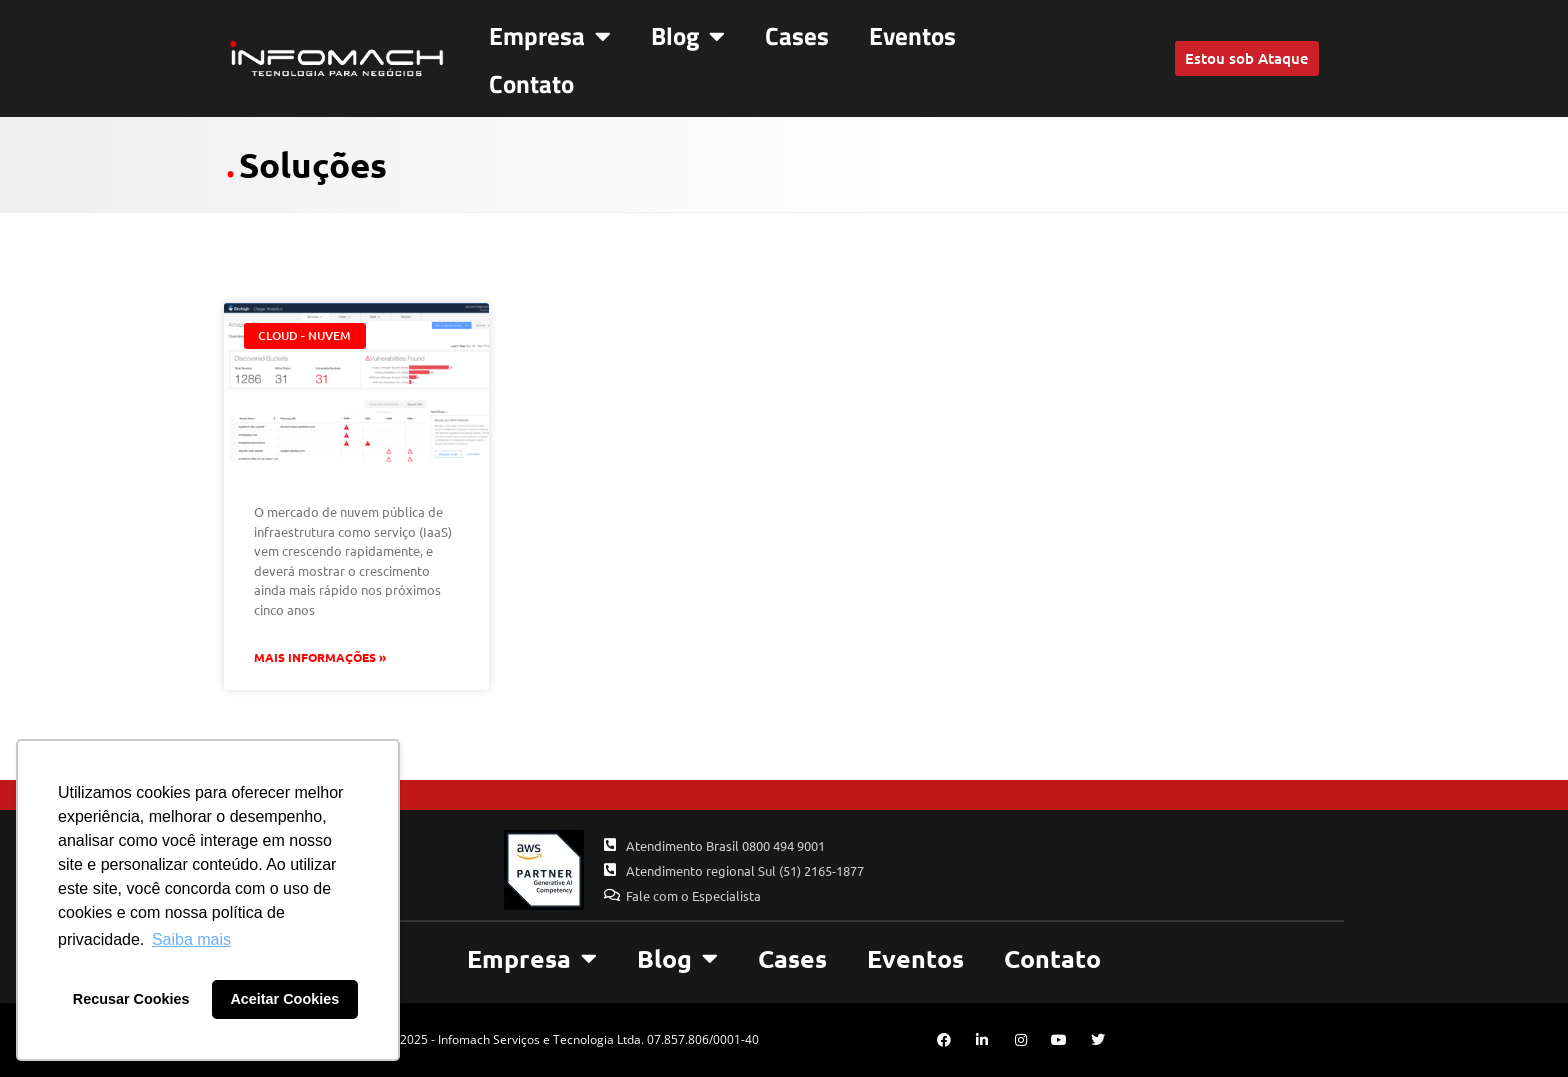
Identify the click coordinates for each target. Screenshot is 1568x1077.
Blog (688, 35)
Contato (531, 84)
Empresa (550, 35)
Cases (797, 36)
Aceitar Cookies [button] (284, 999)
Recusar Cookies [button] (131, 999)
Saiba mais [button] (191, 939)
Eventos (912, 36)
